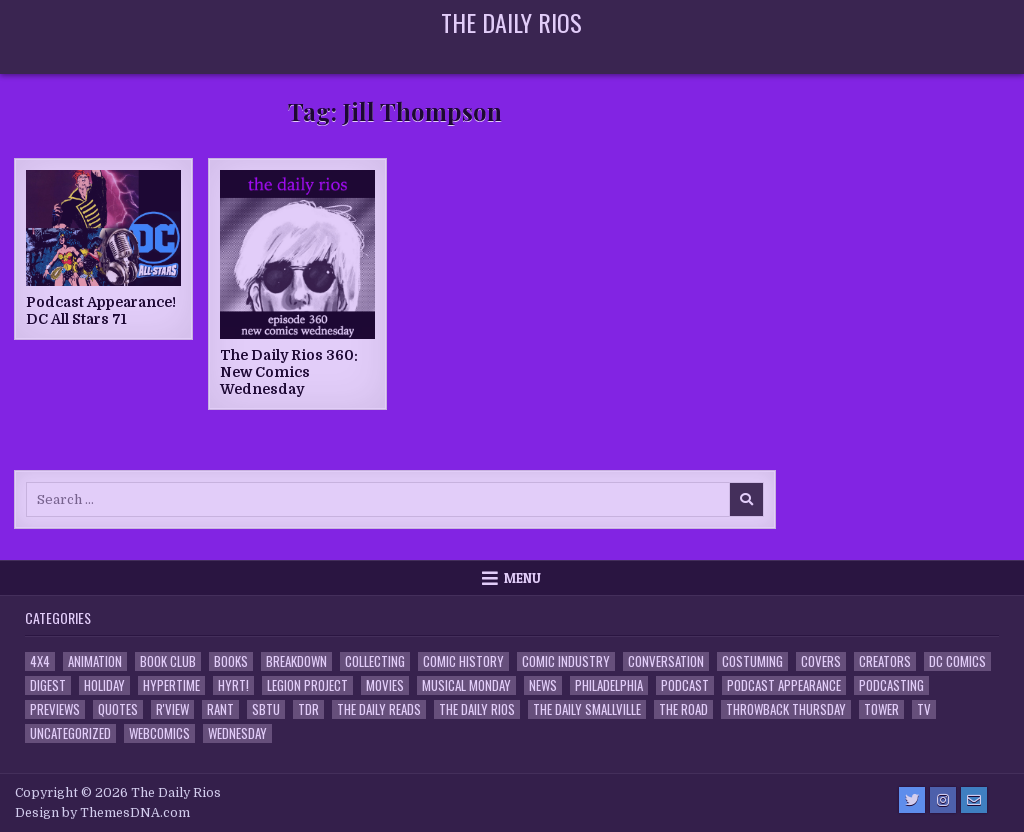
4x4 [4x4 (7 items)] (40, 661)
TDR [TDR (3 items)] (308, 709)
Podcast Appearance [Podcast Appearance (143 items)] (784, 685)
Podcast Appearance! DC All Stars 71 (101, 310)
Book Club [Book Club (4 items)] (168, 661)
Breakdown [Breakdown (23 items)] (296, 661)
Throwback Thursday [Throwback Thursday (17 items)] (786, 709)
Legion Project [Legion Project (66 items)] (307, 685)
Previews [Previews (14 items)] (55, 709)
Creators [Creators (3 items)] (885, 661)
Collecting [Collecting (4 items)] (375, 661)
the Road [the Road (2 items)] (683, 709)
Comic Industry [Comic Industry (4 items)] (566, 661)
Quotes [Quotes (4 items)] (118, 709)
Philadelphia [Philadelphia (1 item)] (609, 685)
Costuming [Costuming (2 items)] (752, 661)
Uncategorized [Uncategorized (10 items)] (70, 733)
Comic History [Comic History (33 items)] (463, 661)
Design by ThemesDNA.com (102, 813)
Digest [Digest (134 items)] (48, 685)
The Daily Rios (511, 22)
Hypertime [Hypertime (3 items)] (171, 685)
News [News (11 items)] (543, 685)
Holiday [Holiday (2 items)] (104, 685)
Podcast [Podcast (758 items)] (685, 685)
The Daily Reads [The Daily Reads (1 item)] (379, 709)
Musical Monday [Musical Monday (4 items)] (466, 685)
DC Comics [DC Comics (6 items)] (957, 661)
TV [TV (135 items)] (924, 709)
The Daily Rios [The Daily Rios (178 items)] (477, 709)
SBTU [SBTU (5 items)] (266, 709)
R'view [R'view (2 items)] (172, 709)
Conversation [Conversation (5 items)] (666, 661)
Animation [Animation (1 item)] (95, 661)
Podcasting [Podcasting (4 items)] (891, 685)
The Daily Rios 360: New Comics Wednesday (289, 372)
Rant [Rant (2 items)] (220, 709)
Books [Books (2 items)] (231, 661)
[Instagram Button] (943, 800)
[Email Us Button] (974, 800)
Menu (522, 578)
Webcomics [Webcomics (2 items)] (159, 733)
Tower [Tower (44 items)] (881, 709)
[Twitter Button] (912, 800)
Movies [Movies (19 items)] (385, 685)
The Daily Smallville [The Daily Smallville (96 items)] (587, 709)
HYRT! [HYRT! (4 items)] (233, 685)
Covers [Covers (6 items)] (821, 661)
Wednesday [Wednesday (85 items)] (237, 733)
